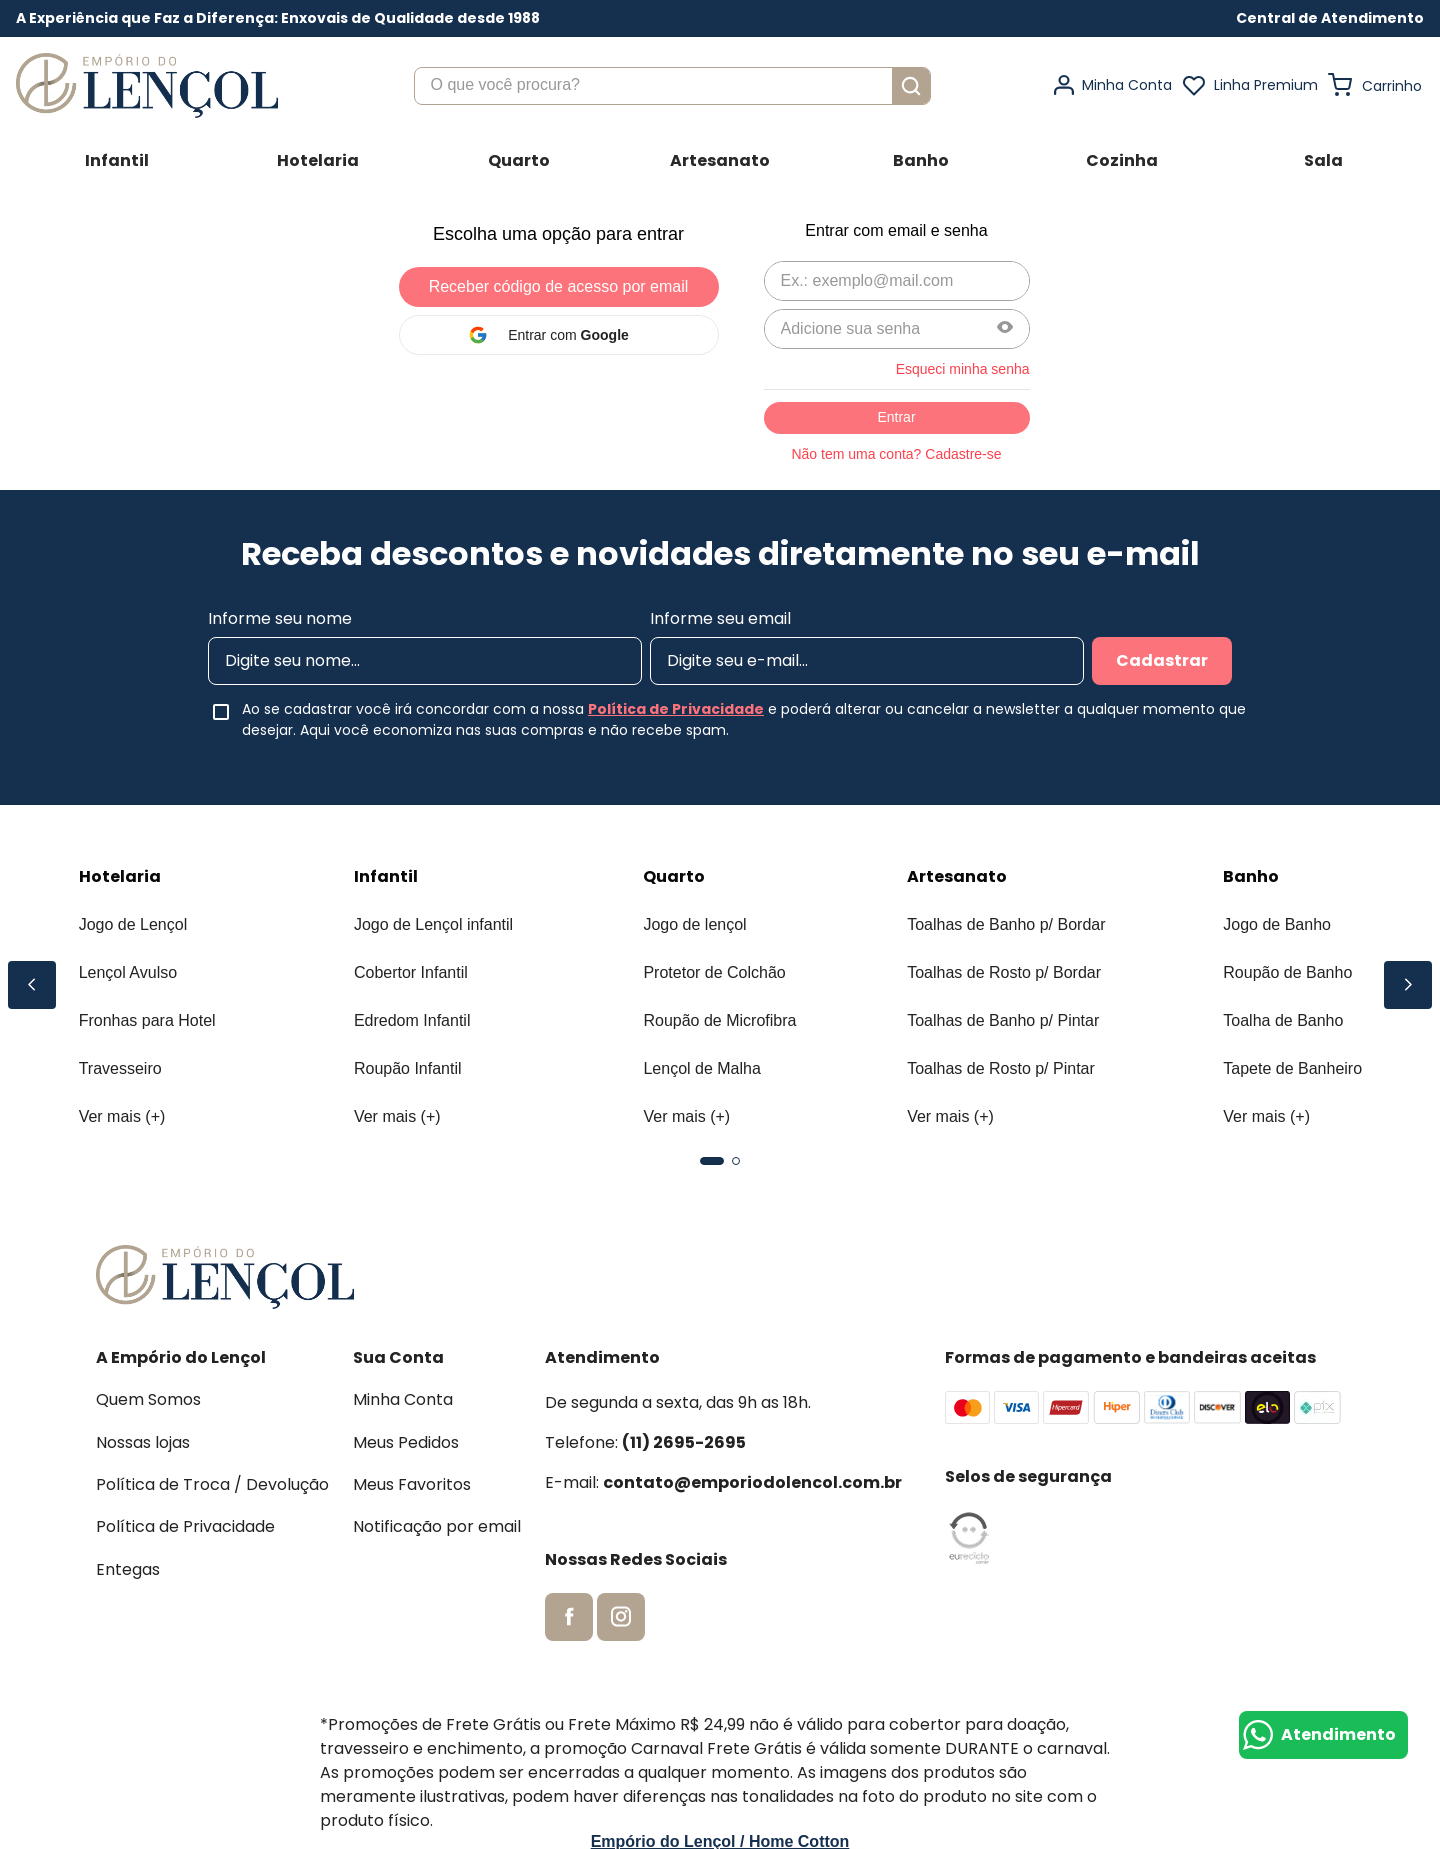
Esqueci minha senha (963, 369)
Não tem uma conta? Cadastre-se (896, 454)
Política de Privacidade (676, 709)
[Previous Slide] (32, 985)
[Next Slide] (1408, 985)
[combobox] (672, 86)
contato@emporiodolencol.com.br (752, 1482)
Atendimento (1338, 1734)
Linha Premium (1266, 85)
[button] (1330, 18)
